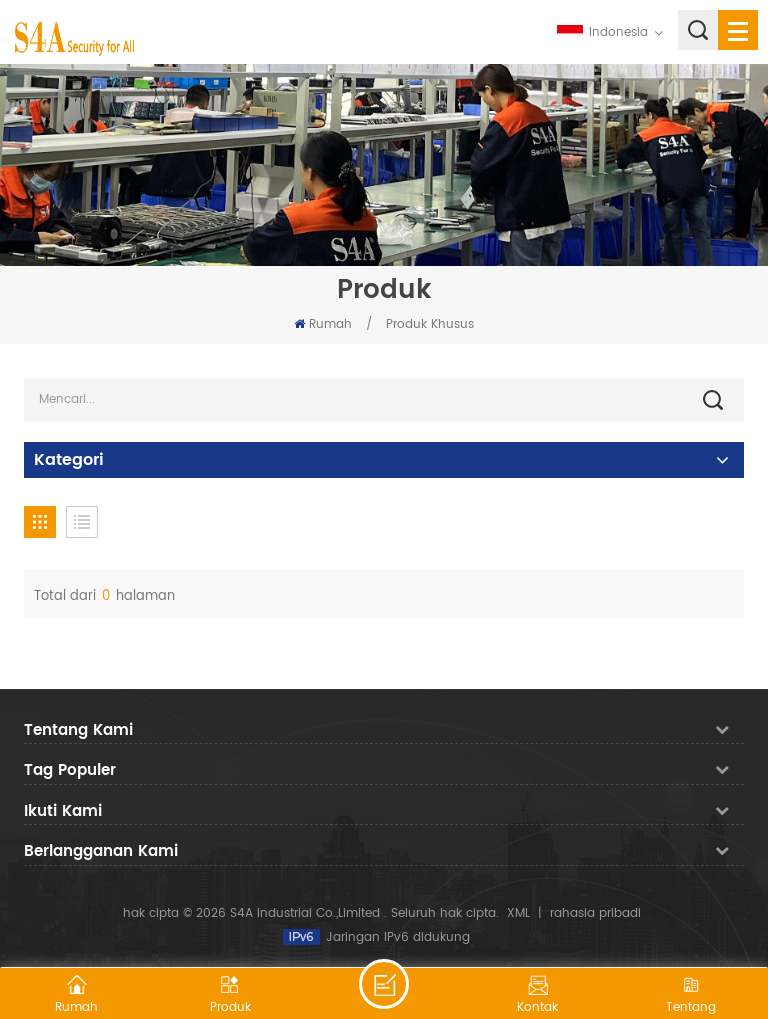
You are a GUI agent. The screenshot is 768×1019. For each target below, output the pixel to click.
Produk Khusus (430, 324)
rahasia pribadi (595, 913)
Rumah (323, 324)
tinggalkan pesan (384, 984)
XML (518, 913)
